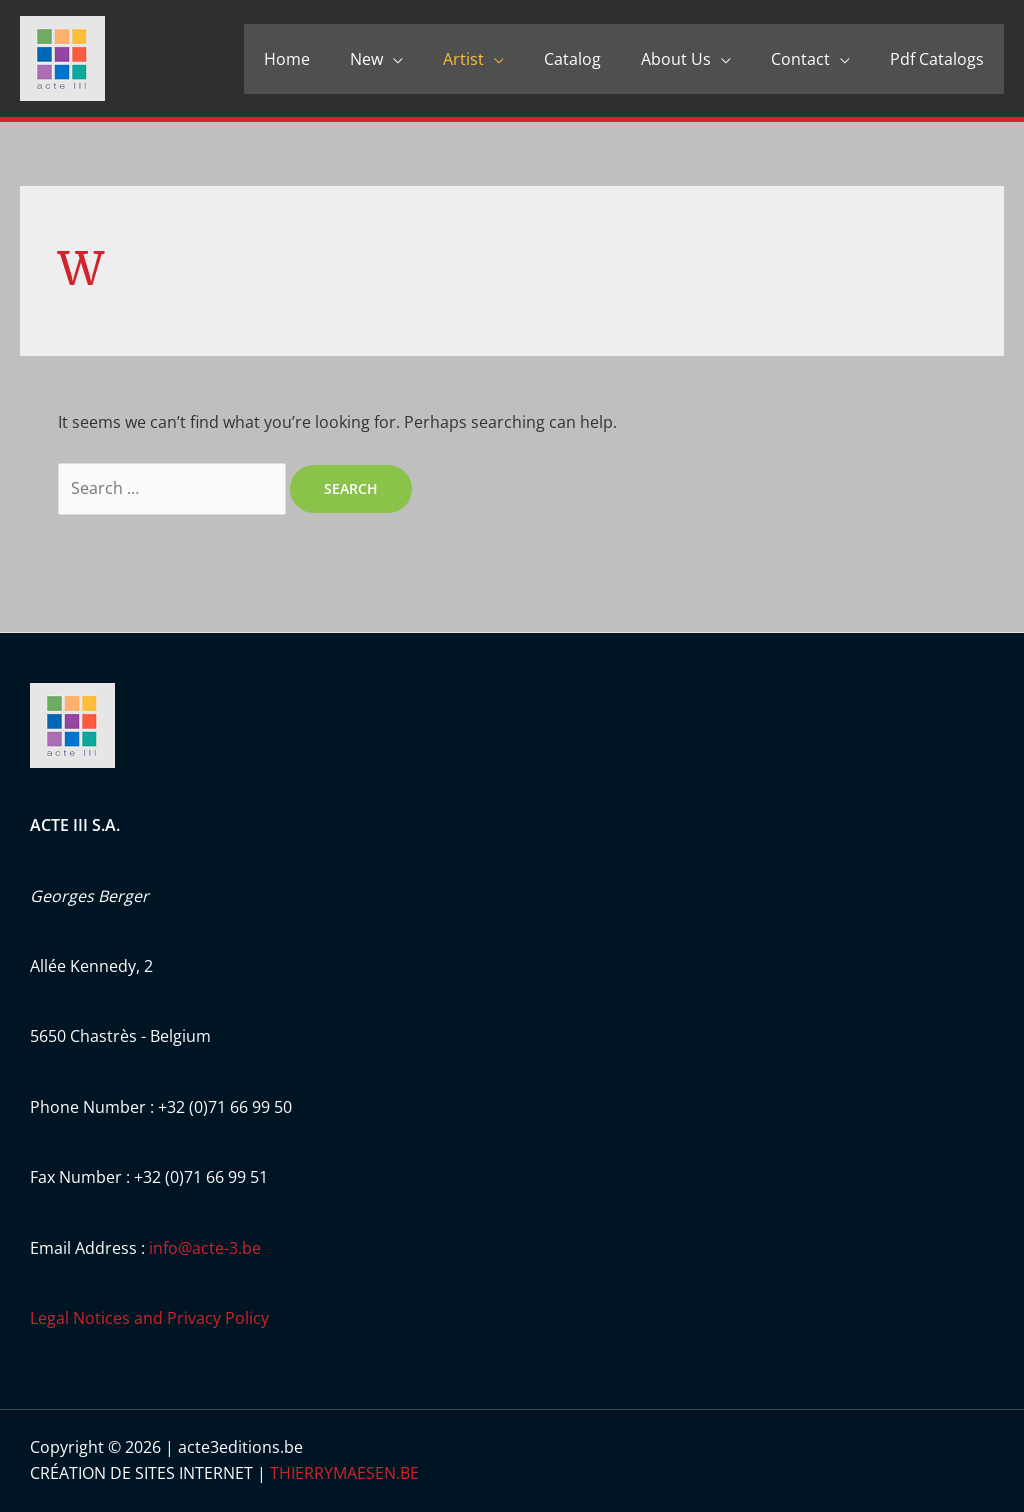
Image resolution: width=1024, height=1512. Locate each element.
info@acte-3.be (205, 1248)
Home (287, 59)
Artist (463, 59)
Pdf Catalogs (937, 59)
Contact (800, 59)
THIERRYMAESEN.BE (344, 1473)
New (366, 59)
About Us (676, 59)
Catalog (572, 59)
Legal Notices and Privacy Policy (149, 1318)
